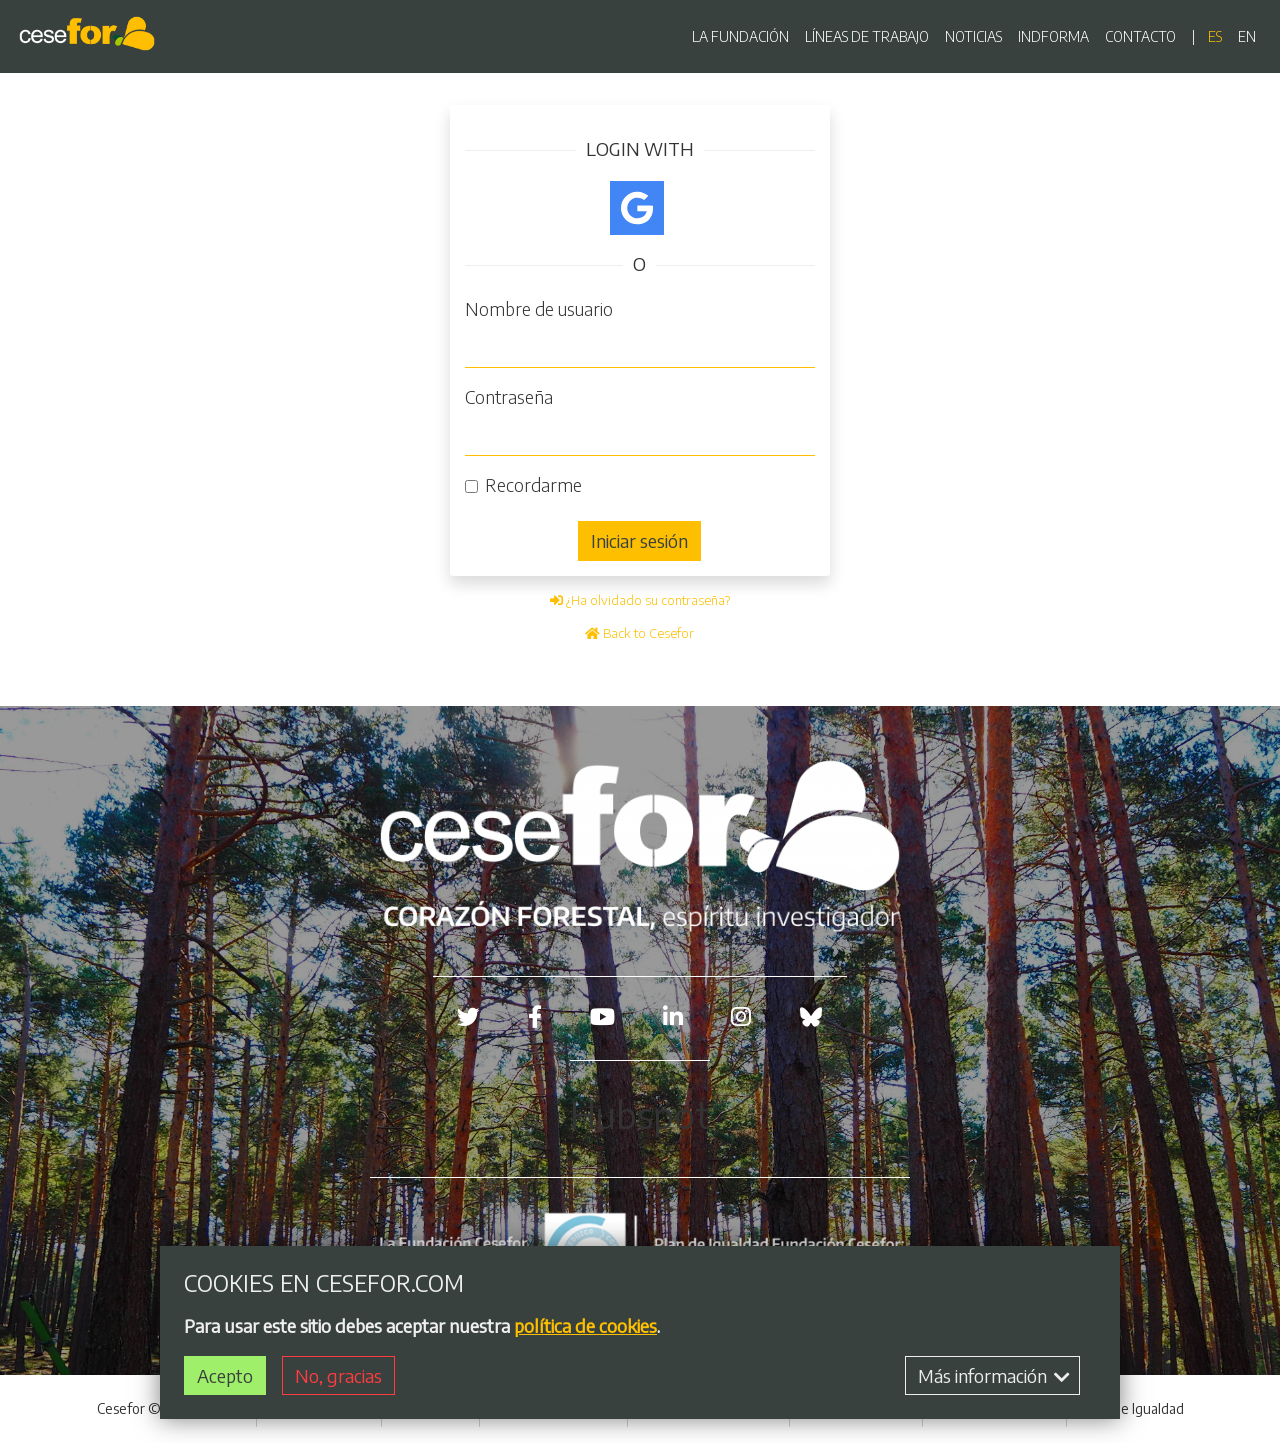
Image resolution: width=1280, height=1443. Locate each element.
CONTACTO (1140, 36)
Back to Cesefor (639, 633)
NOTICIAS (973, 36)
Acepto (225, 1375)
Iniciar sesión (639, 540)
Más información (994, 1375)
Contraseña (509, 396)
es (1215, 36)
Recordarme (533, 484)
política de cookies (585, 1325)
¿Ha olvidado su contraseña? (640, 600)
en (1247, 36)
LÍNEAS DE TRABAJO (867, 36)
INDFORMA (1053, 36)
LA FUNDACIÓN (740, 36)
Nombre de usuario (539, 308)
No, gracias (338, 1375)
